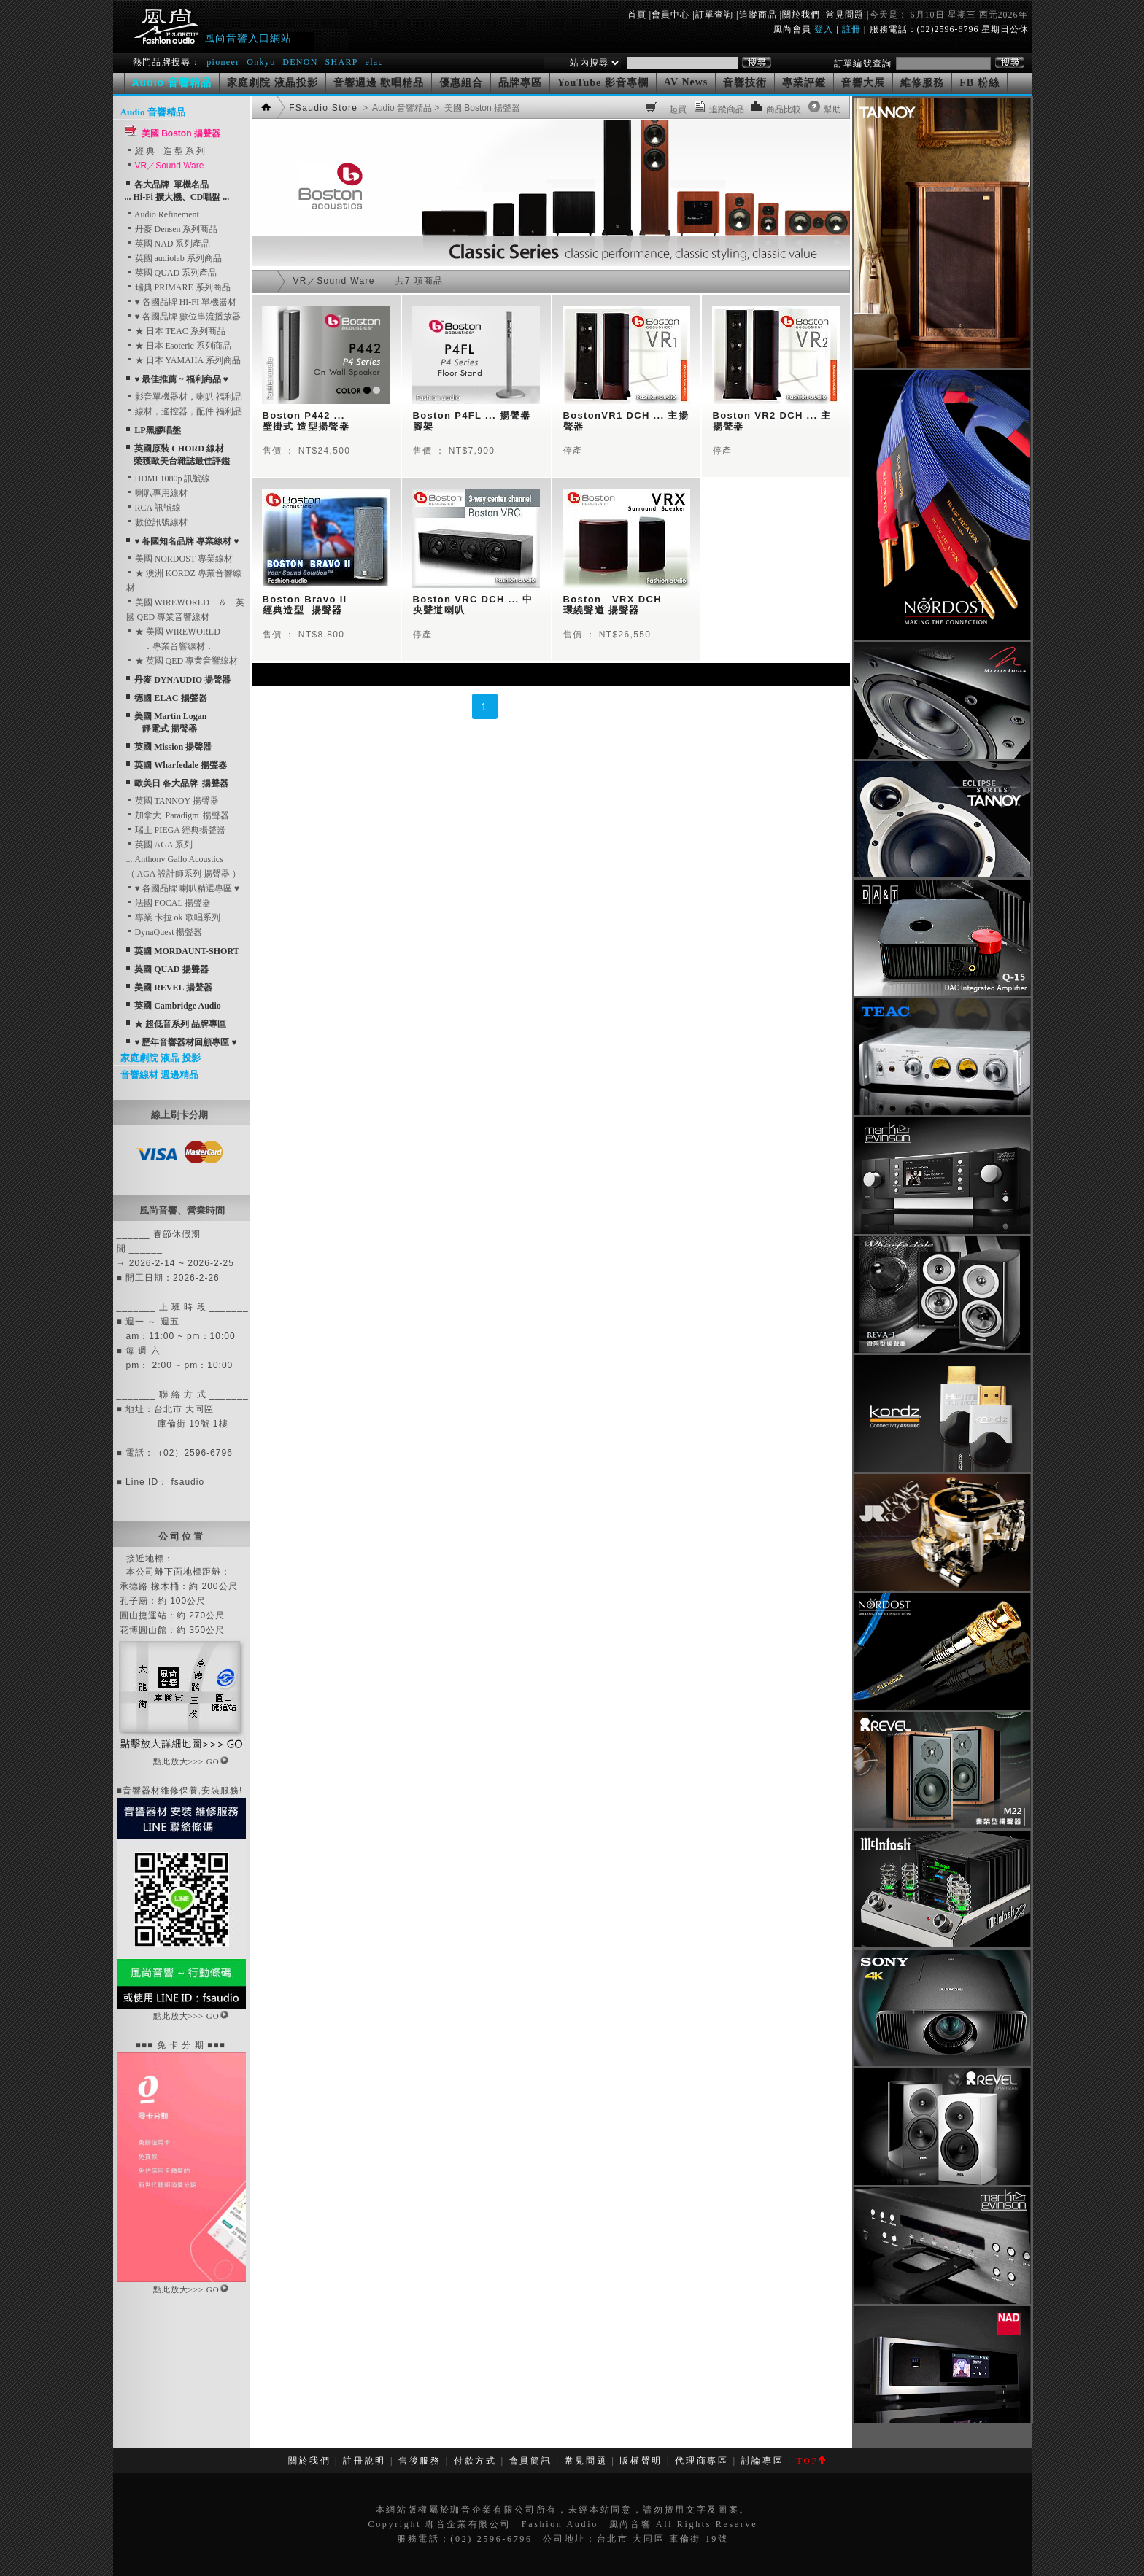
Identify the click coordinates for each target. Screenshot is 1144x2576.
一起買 (673, 109)
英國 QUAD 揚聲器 (171, 969)
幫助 (833, 109)
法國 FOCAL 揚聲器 (169, 903)
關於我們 (801, 14)
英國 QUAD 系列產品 (171, 273)
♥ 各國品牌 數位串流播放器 (183, 316)
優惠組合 (461, 82)
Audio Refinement (162, 214)
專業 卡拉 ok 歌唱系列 (173, 917)
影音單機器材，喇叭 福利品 (184, 397)
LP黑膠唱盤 (157, 430)
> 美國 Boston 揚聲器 (476, 108)
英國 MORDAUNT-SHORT (186, 951)
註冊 (851, 29)
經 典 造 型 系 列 (165, 151)
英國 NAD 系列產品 (168, 243)
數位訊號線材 (157, 522)
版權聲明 (640, 2461)
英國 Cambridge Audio (177, 1006)
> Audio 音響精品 (396, 108)
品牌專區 (520, 82)
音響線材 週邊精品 (159, 1074)
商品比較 (784, 109)
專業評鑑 (804, 82)
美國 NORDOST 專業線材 (179, 559)
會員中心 (670, 14)
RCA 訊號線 (153, 508)
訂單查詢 (714, 14)
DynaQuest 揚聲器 (164, 932)
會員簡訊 (530, 2461)
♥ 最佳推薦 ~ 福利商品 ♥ (181, 379)
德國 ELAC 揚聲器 (170, 698)
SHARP (341, 62)
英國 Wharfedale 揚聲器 (180, 765)
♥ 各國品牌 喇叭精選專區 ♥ (182, 888)
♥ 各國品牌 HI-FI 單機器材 (181, 302)
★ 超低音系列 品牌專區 (180, 1024)
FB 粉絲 (979, 82)
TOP (810, 2461)
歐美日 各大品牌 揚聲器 (181, 783)
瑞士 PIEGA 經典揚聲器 (176, 830)
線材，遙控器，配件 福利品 (184, 411)
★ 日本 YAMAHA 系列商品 (183, 360)
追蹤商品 (758, 14)
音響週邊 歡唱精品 (379, 82)
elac (374, 62)
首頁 (636, 14)
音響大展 (863, 82)
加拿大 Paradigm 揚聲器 (178, 815)
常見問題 (845, 14)
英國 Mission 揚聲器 (173, 747)
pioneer (222, 62)
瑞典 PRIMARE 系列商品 (178, 287)
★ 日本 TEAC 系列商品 (175, 331)
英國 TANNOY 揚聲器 (172, 801)
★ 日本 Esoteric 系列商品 (178, 346)
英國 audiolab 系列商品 (174, 258)
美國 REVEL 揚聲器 (173, 987)
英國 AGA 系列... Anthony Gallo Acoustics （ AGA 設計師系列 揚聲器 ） (183, 859)
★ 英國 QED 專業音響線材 (182, 661)
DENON (301, 62)
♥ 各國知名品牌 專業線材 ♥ (186, 541)
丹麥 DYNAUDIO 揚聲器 (182, 680)
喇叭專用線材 (157, 493)
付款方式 (475, 2461)
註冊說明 (364, 2461)
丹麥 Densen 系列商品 (172, 229)
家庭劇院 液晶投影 (272, 82)
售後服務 (419, 2461)
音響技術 (745, 82)
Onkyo (261, 62)
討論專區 (762, 2461)
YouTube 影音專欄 (603, 82)
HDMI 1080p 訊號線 (168, 478)
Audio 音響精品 (152, 111)
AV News (686, 82)
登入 (823, 29)
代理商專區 (701, 2461)
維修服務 (922, 82)
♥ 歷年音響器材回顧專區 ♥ (185, 1042)
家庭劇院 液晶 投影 (160, 1057)
